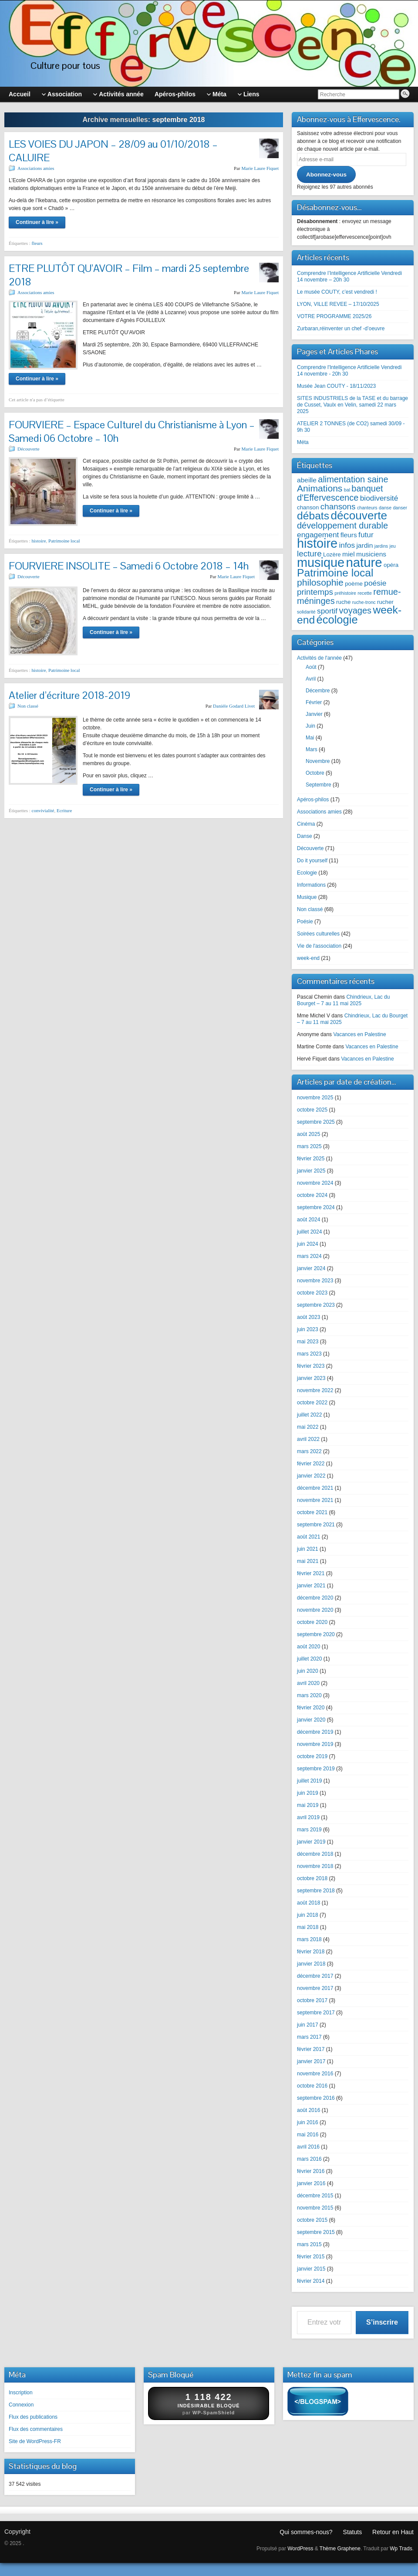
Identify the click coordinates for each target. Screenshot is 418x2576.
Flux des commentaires (36, 2429)
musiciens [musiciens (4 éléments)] (371, 554)
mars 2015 (309, 2244)
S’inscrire (382, 2322)
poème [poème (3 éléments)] (354, 583)
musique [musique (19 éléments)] (320, 562)
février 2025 (310, 1159)
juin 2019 (307, 1793)
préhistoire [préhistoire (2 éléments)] (345, 593)
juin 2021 (307, 1549)
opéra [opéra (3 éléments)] (391, 565)
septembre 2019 (316, 1769)
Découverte (28, 448)
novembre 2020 (315, 1610)
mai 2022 (307, 1427)
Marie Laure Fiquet (260, 168)
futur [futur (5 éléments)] (366, 534)
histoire (39, 540)
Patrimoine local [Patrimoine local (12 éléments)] (335, 573)
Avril (311, 679)
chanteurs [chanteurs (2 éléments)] (367, 507)
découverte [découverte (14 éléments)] (358, 515)
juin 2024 (307, 1244)
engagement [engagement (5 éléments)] (318, 534)
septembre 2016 (316, 2098)
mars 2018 (309, 1939)
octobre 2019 (312, 1756)
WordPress (300, 2548)
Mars (311, 749)
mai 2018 (307, 1927)
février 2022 (310, 1464)
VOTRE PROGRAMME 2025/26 (334, 316)
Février (314, 702)
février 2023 (310, 1366)
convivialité (43, 810)
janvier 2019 (311, 1842)
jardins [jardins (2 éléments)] (381, 546)
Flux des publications (33, 2417)
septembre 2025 (316, 1122)
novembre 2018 (315, 1866)
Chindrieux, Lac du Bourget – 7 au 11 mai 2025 (343, 1000)
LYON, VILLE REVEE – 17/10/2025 (338, 304)
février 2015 (310, 2257)
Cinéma (306, 824)
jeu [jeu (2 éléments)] (393, 546)
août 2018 (308, 1903)
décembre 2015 (315, 2196)
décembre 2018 (315, 1854)
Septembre (318, 785)
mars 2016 (309, 2159)
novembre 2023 (315, 1281)
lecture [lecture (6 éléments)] (309, 553)
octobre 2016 (312, 2086)
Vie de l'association (319, 946)
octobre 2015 (312, 2220)
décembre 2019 (315, 1732)
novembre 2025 (315, 1098)
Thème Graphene (340, 2548)
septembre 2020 (316, 1634)
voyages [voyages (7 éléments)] (355, 610)
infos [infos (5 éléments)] (347, 545)
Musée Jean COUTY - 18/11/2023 (336, 386)
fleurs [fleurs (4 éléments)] (348, 535)
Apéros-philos (313, 800)
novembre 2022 (315, 1390)
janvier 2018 (311, 1964)
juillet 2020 (309, 1659)
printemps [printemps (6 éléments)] (315, 592)
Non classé (27, 705)
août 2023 (308, 1317)
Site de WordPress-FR (35, 2441)
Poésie (305, 922)
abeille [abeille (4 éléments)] (307, 480)
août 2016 (308, 2110)
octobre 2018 (312, 1878)
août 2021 (308, 1537)
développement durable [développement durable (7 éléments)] (342, 525)
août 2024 (308, 1220)
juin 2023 (307, 1329)
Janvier (314, 714)
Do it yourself (312, 861)
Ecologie (307, 873)
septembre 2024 (316, 1207)
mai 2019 (307, 1805)
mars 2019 (309, 1830)
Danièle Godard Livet (234, 705)
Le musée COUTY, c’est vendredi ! (337, 292)
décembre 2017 (315, 1976)
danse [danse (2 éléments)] (385, 507)
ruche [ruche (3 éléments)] (343, 602)
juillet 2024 (309, 1232)
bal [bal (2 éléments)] (347, 489)
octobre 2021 (312, 1512)
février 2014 (310, 2281)
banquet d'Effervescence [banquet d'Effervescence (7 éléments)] (340, 493)
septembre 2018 (316, 1891)
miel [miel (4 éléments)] (348, 554)
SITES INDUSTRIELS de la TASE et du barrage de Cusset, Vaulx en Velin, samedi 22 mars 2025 (352, 404)
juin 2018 (307, 1915)
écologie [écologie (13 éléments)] (336, 619)
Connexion (21, 2405)
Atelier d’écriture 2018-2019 (69, 695)
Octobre (315, 773)
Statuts (352, 2532)
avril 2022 (308, 1439)
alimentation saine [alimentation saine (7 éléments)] (353, 479)
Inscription (21, 2393)
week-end (308, 958)
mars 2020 (309, 1695)
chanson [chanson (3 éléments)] (308, 507)
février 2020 (310, 1708)
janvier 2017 (311, 2061)
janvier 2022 (311, 1476)
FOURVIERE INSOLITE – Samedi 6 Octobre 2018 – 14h (129, 566)
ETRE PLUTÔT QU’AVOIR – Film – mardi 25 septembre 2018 (129, 274)
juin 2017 (307, 2025)
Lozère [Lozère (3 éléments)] (332, 554)
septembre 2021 (316, 1525)
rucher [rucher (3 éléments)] (385, 602)
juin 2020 (307, 1671)
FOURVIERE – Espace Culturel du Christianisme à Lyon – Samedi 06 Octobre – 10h (132, 431)
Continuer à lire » (37, 222)
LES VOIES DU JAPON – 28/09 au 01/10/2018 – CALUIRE (113, 150)
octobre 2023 (312, 1293)
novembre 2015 (315, 2208)
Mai (310, 738)
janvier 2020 (311, 1720)
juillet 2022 (309, 1415)
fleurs (37, 243)
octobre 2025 (312, 1110)
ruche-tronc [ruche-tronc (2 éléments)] (364, 602)
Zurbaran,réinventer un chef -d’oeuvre (340, 328)
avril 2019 (308, 1817)
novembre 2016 (315, 2074)
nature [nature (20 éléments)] (364, 562)
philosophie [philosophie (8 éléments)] (320, 582)
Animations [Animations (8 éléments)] (319, 488)
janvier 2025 (311, 1171)
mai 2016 (307, 2135)
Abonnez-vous (326, 174)
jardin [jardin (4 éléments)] (364, 545)
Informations (311, 885)
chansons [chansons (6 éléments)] (338, 506)
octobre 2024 (312, 1195)
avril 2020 (308, 1683)
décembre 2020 (315, 1598)
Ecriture (64, 810)
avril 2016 (308, 2147)
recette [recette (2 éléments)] (364, 593)
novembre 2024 (315, 1183)
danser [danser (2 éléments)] (400, 507)
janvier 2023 (311, 1378)
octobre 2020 (312, 1622)
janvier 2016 (311, 2183)
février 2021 (310, 1573)
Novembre (318, 761)
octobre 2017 (312, 2000)
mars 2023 (309, 1354)
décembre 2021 (315, 1488)
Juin (310, 726)
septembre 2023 (316, 1305)
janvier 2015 (311, 2269)
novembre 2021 (315, 1500)
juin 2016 (307, 2122)
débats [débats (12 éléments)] (313, 516)
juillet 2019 (309, 1781)
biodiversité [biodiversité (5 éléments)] (379, 498)
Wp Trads (401, 2548)
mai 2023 (307, 1342)
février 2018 (310, 1952)
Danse (304, 836)
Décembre (318, 691)
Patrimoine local (64, 540)
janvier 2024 (311, 1268)
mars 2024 (309, 1256)
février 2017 (310, 2049)
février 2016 (310, 2171)
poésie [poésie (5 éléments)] (375, 583)
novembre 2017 (315, 1988)
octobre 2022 (312, 1403)
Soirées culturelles (318, 934)
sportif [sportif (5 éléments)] (327, 611)
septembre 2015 (316, 2232)
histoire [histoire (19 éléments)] (317, 543)
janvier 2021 (311, 1586)
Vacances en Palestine (359, 1034)
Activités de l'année (319, 658)
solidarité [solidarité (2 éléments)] (306, 611)
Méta (303, 442)
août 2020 (308, 1647)
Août (311, 667)
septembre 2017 (316, 2013)
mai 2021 (307, 1561)
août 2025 (308, 1134)
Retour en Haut (393, 2532)
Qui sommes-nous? (306, 2532)
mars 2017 (309, 2037)
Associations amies (35, 168)
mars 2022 (309, 1451)
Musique (307, 897)
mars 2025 (309, 1146)
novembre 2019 (315, 1744)
